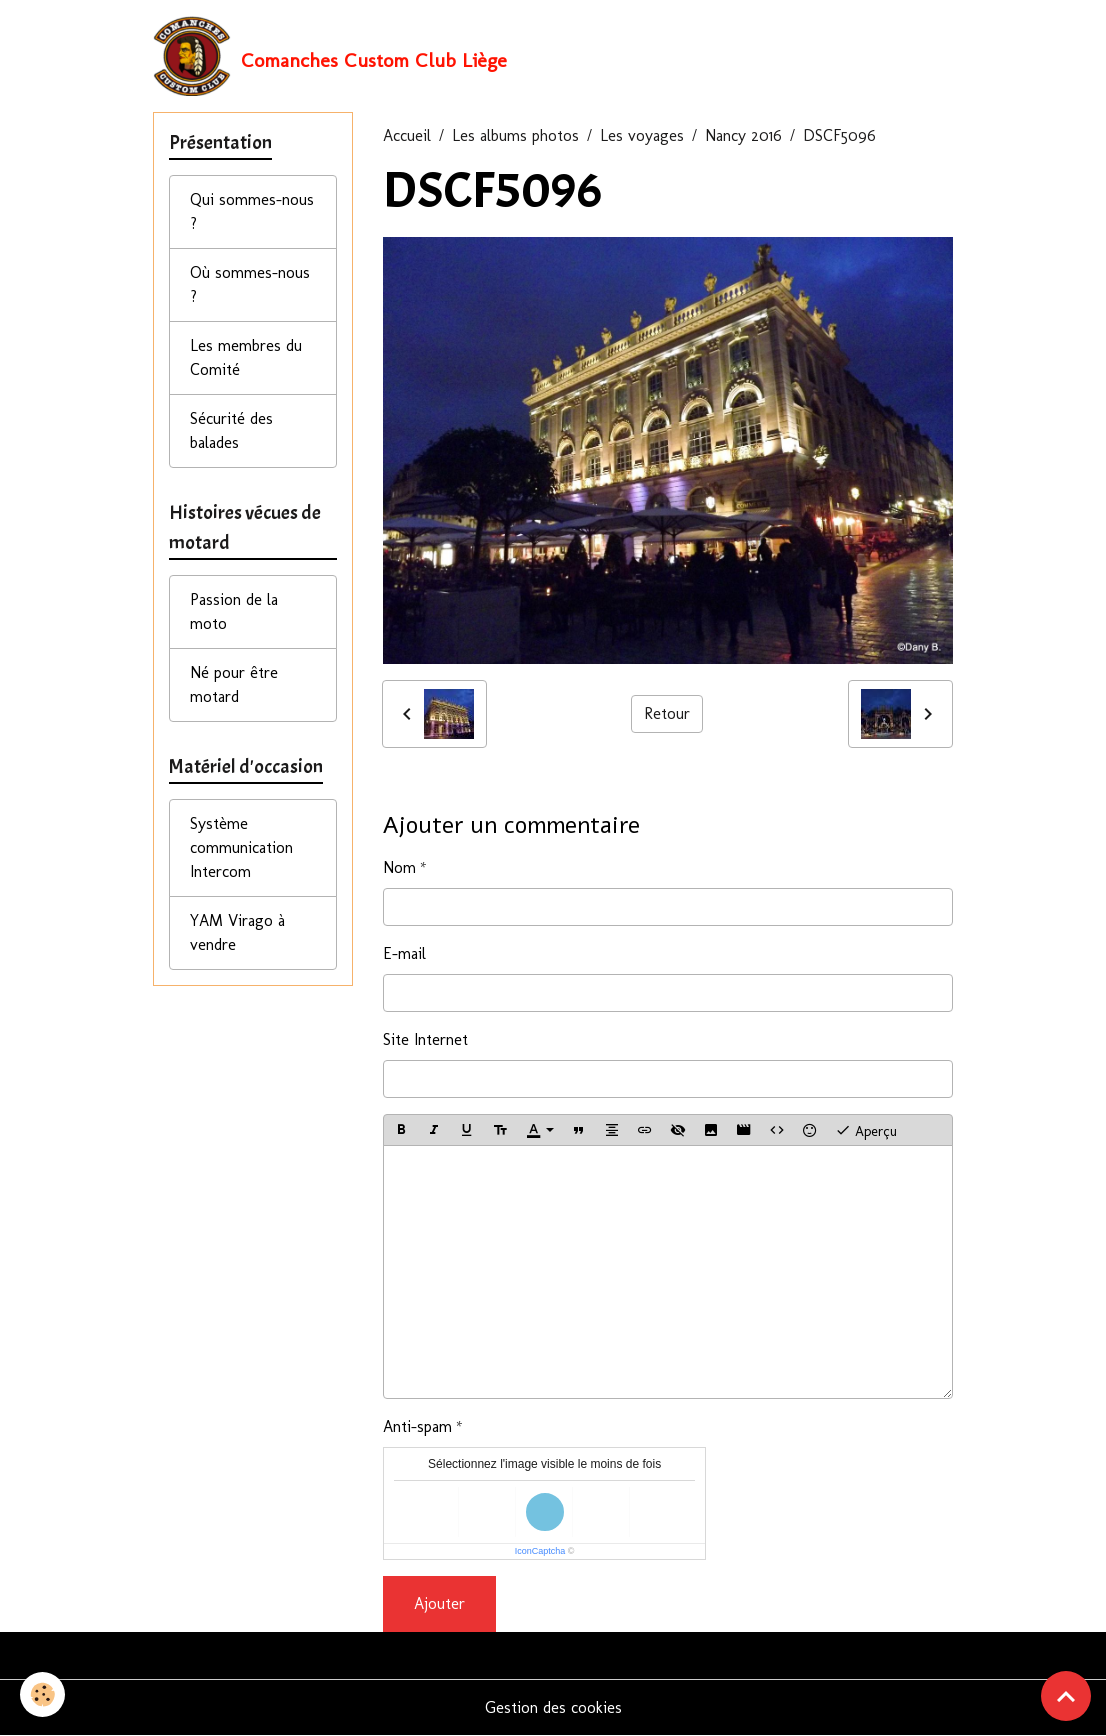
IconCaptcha (540, 1551)
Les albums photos (515, 135)
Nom (399, 867)
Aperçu (866, 1130)
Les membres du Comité (246, 357)
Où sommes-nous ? (250, 284)
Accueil (407, 135)
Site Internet (425, 1039)
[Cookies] (42, 1694)
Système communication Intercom (241, 847)
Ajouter (439, 1603)
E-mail (404, 953)
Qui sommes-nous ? (252, 211)
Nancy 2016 (743, 135)
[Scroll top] (1066, 1696)
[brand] (330, 56)
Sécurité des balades (231, 430)
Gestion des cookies (553, 1707)
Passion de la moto (234, 611)
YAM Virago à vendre (237, 932)
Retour (667, 713)
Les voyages (642, 135)
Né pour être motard (234, 684)
